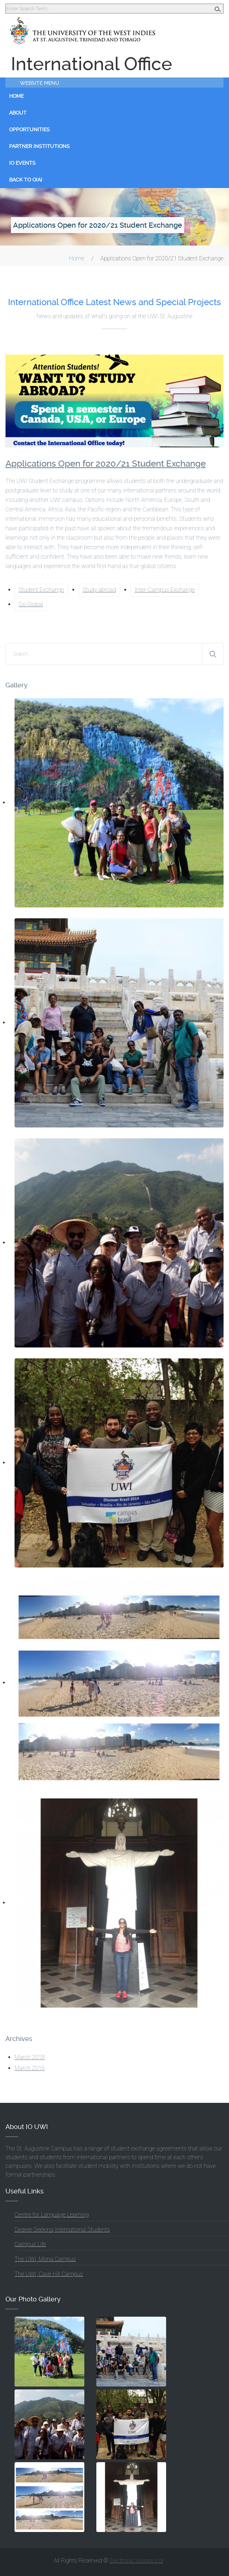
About (18, 113)
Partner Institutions (39, 146)
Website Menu (39, 83)
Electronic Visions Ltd (136, 2560)
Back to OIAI (25, 180)
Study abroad (99, 589)
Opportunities (29, 129)
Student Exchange (41, 589)
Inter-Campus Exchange (164, 589)
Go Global (31, 604)
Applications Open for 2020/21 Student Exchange (105, 464)
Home (16, 96)
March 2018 (30, 2057)
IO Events (22, 163)
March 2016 (30, 2068)
